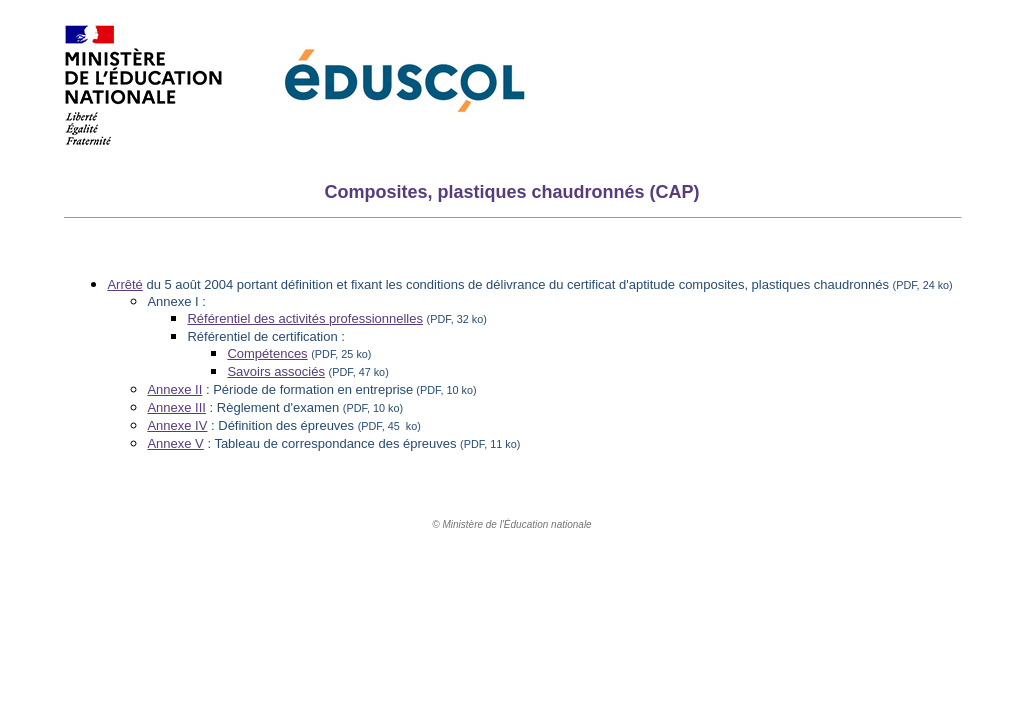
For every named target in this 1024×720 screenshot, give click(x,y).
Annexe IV (177, 425)
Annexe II (174, 389)
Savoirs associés (276, 371)
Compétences (267, 353)
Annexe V (175, 443)
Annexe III (176, 407)
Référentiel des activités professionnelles (305, 318)
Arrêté (124, 284)
